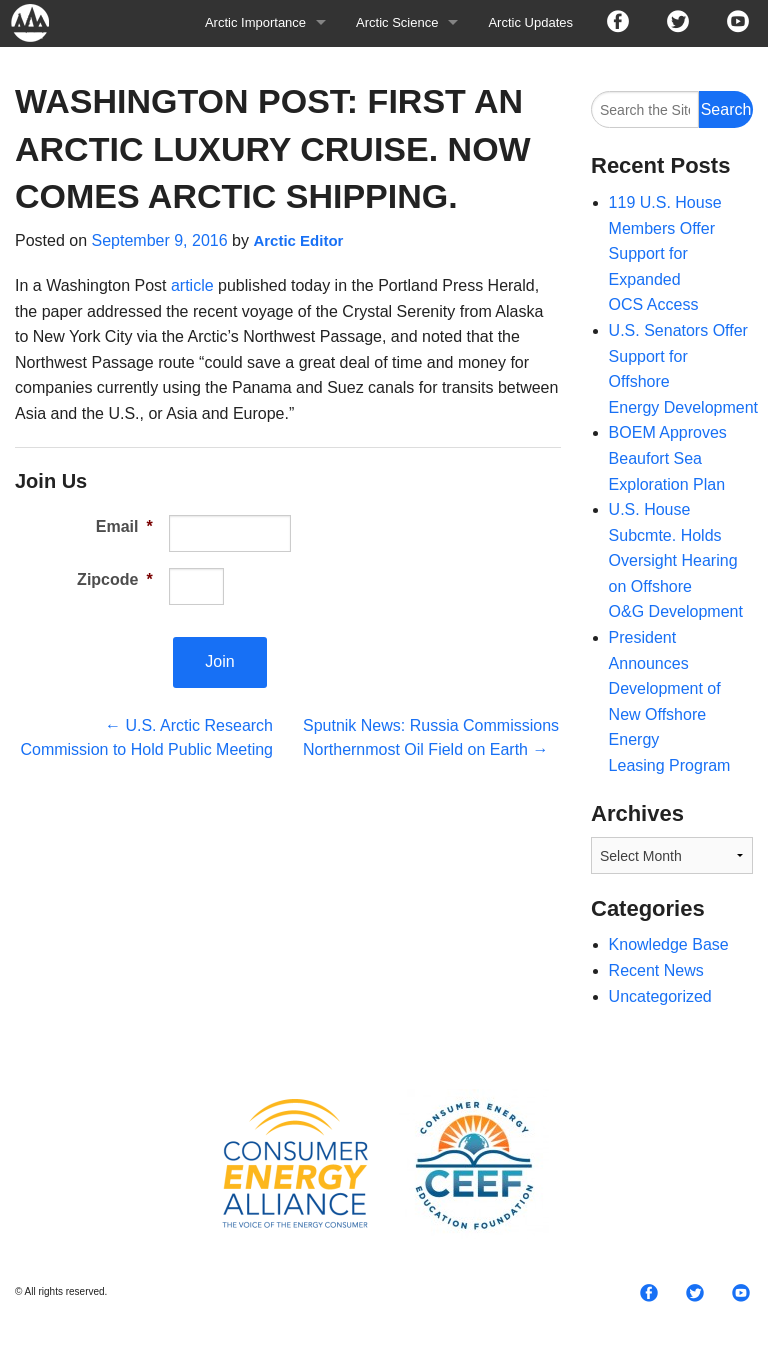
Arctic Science (397, 22)
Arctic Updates (530, 22)
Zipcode (115, 579)
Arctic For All (40, 22)
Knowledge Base (669, 944)
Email (124, 526)
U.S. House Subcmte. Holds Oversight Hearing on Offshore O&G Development (676, 560)
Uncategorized (660, 996)
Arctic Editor (298, 240)
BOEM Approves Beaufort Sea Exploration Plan (668, 458)
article (192, 285)
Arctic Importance (255, 22)
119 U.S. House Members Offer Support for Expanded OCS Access (665, 253)
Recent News (656, 970)
